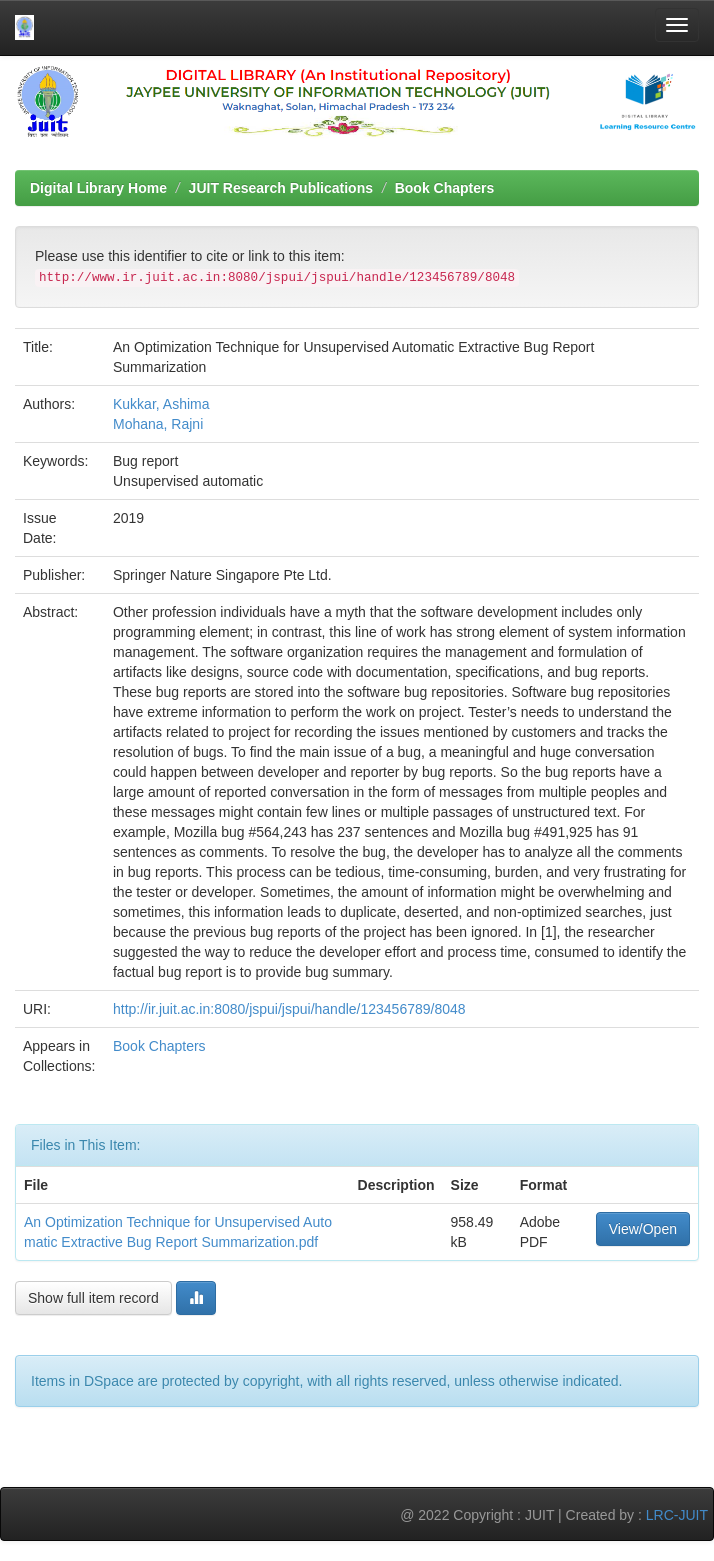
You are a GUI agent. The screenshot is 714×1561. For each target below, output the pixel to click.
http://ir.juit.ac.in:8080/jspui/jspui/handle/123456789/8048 (289, 1009)
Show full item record (93, 1298)
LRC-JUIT (677, 1515)
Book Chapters (445, 188)
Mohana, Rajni (158, 424)
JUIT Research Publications (281, 188)
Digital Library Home (98, 188)
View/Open (643, 1229)
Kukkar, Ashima (161, 404)
